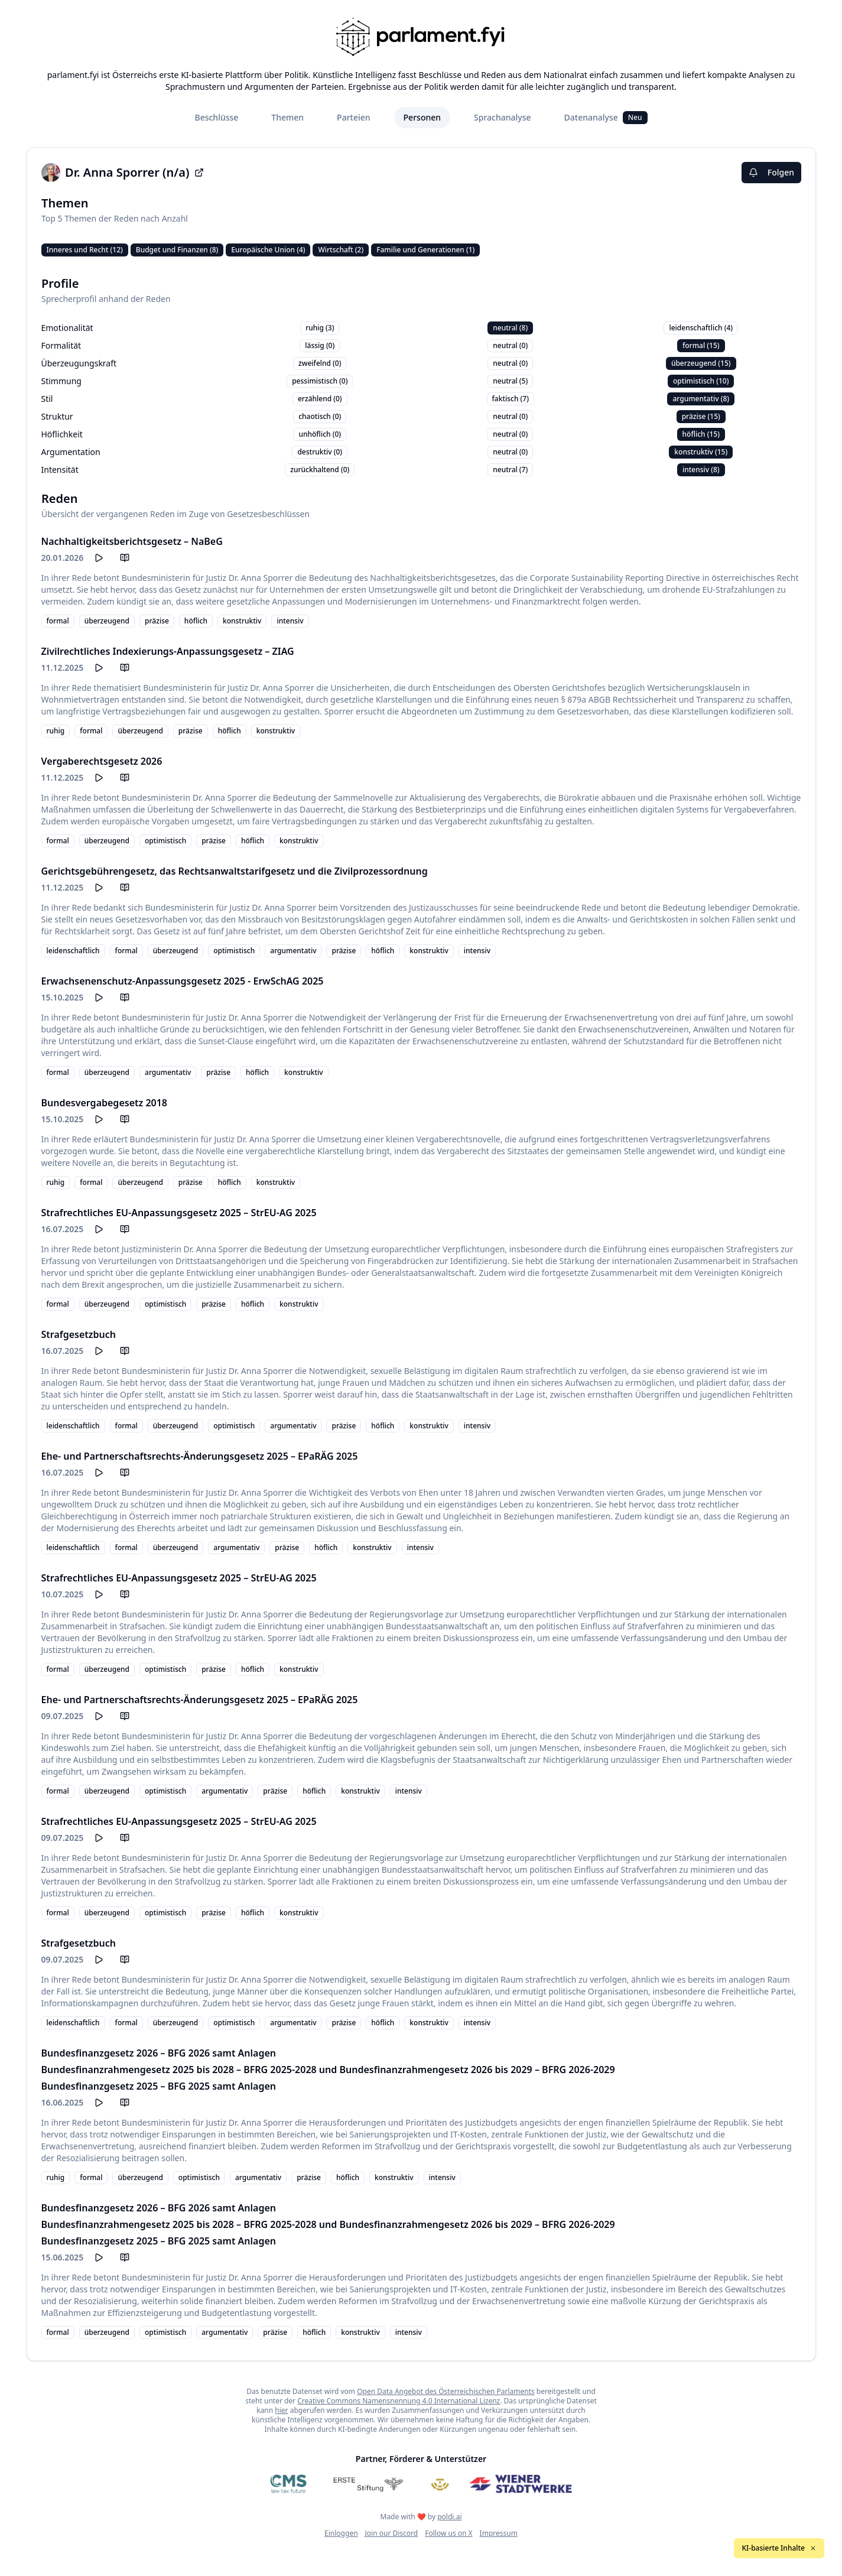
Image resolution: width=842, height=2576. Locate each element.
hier (281, 2410)
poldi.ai (449, 2517)
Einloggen (341, 2533)
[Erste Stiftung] (368, 2483)
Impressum (499, 2533)
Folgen (771, 172)
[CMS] (288, 2483)
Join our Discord (391, 2533)
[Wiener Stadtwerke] (520, 2483)
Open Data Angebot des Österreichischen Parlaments (446, 2391)
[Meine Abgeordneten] (440, 2483)
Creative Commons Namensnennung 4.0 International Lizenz (398, 2401)
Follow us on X (448, 2533)
